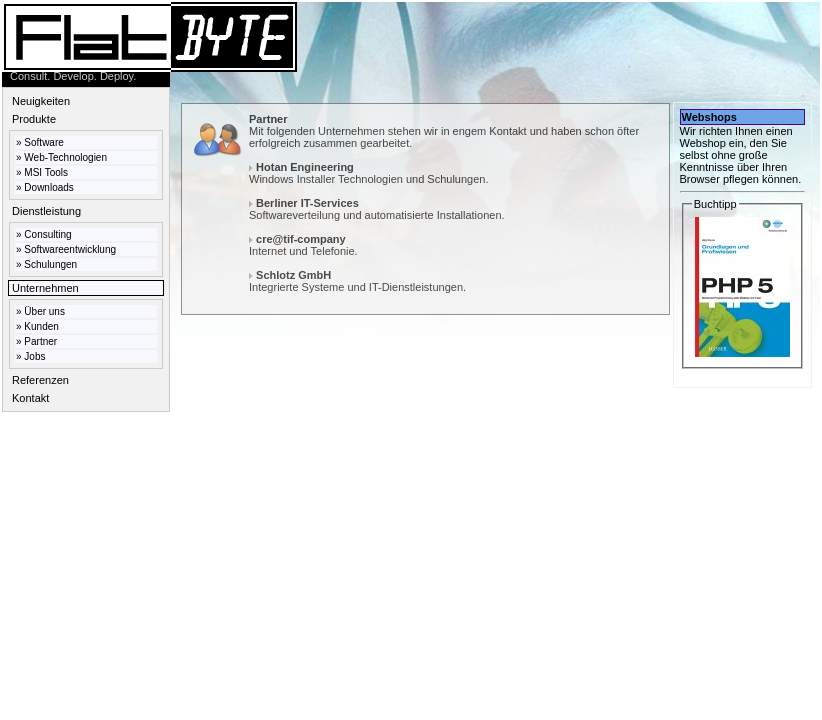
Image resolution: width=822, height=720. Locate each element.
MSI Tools (46, 172)
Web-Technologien (65, 157)
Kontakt (30, 398)
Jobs (34, 356)
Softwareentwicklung (70, 249)
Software (43, 142)
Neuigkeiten (41, 101)
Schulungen (50, 264)
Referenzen (40, 380)
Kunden (41, 326)
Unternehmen (45, 288)
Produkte (34, 119)
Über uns (44, 311)
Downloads (48, 187)
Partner (40, 341)
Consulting (47, 234)
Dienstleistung (46, 211)
